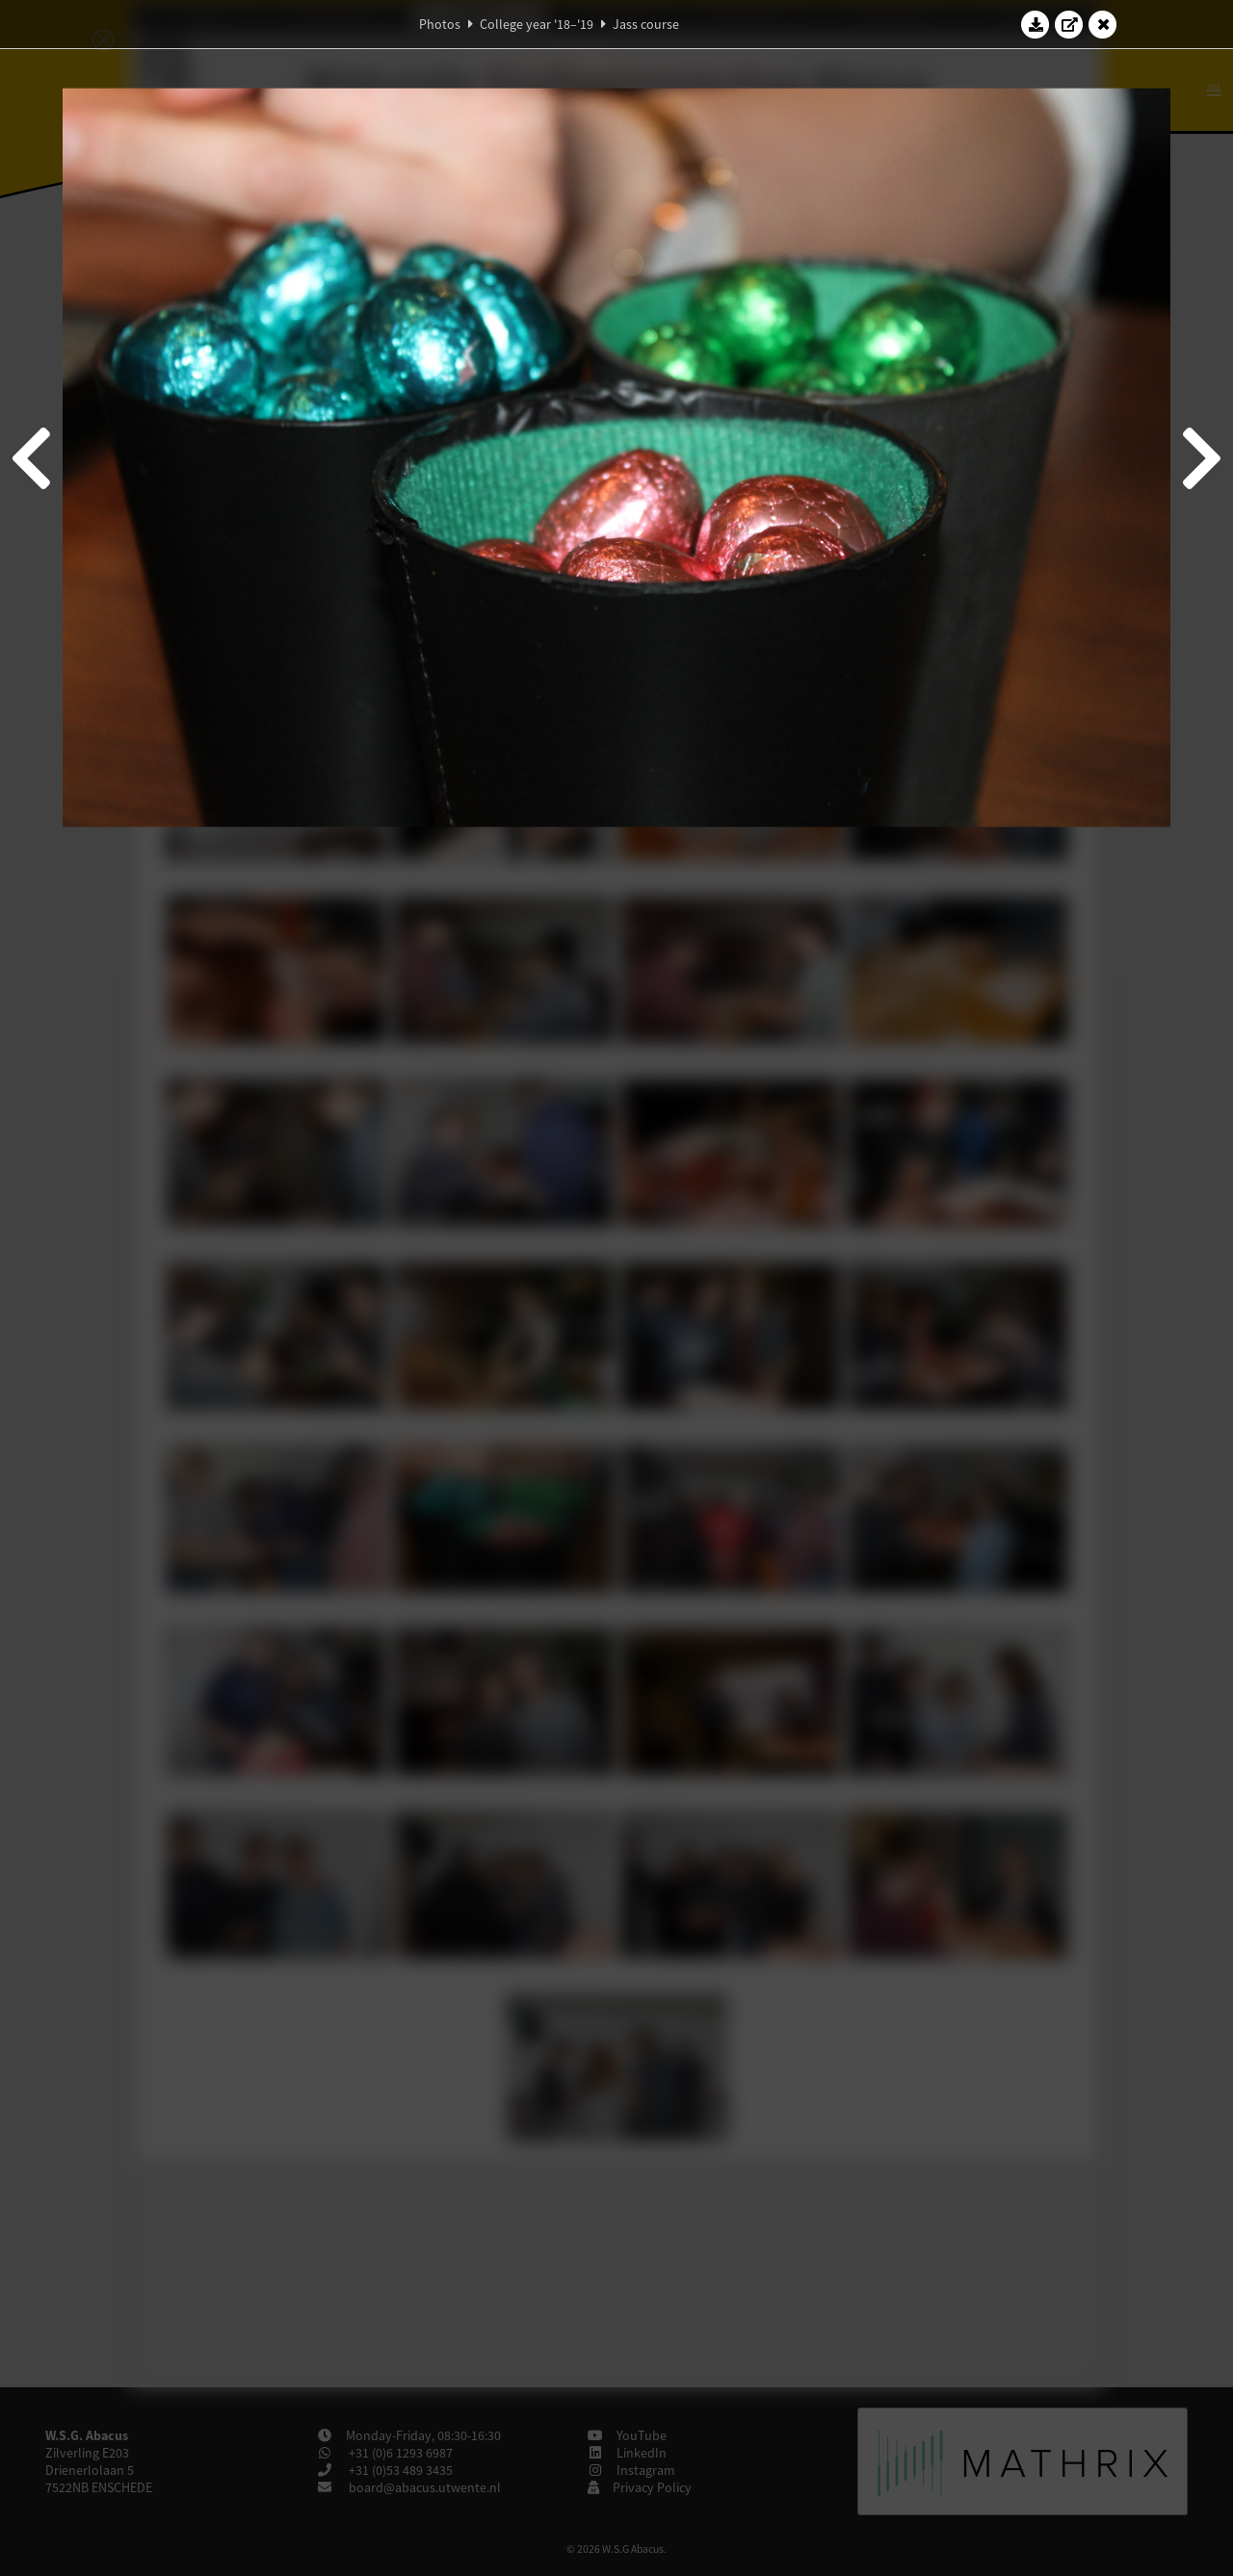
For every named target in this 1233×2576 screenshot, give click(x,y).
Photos (439, 24)
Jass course (646, 24)
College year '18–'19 (536, 24)
